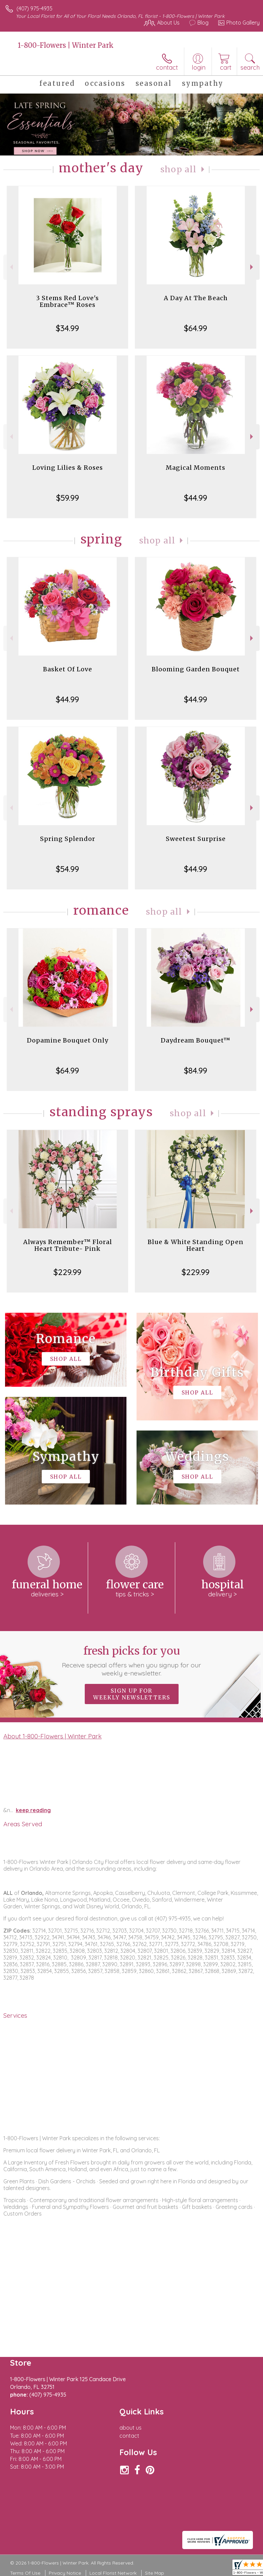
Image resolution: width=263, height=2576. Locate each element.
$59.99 (67, 498)
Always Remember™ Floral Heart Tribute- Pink (67, 1245)
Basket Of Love (67, 669)
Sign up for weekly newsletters (131, 1694)
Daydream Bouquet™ (195, 1040)
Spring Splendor (67, 839)
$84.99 (195, 1070)
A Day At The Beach (196, 298)
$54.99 (67, 869)
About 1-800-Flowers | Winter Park (52, 1736)
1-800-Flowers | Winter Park (66, 45)
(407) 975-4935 (34, 8)
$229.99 (67, 1272)
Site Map (154, 2573)
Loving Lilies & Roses (67, 467)
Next (252, 267)
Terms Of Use (25, 2573)
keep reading (33, 1810)
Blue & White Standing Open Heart (195, 1245)
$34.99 (67, 328)
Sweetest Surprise (196, 839)
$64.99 (195, 328)
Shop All (178, 169)
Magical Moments (195, 467)
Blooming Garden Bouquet (196, 669)
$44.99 (195, 498)
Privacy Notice (65, 2573)
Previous (10, 267)
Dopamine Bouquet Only (67, 1040)
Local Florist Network (113, 2573)
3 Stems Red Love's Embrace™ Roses (67, 301)
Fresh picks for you (131, 1660)
